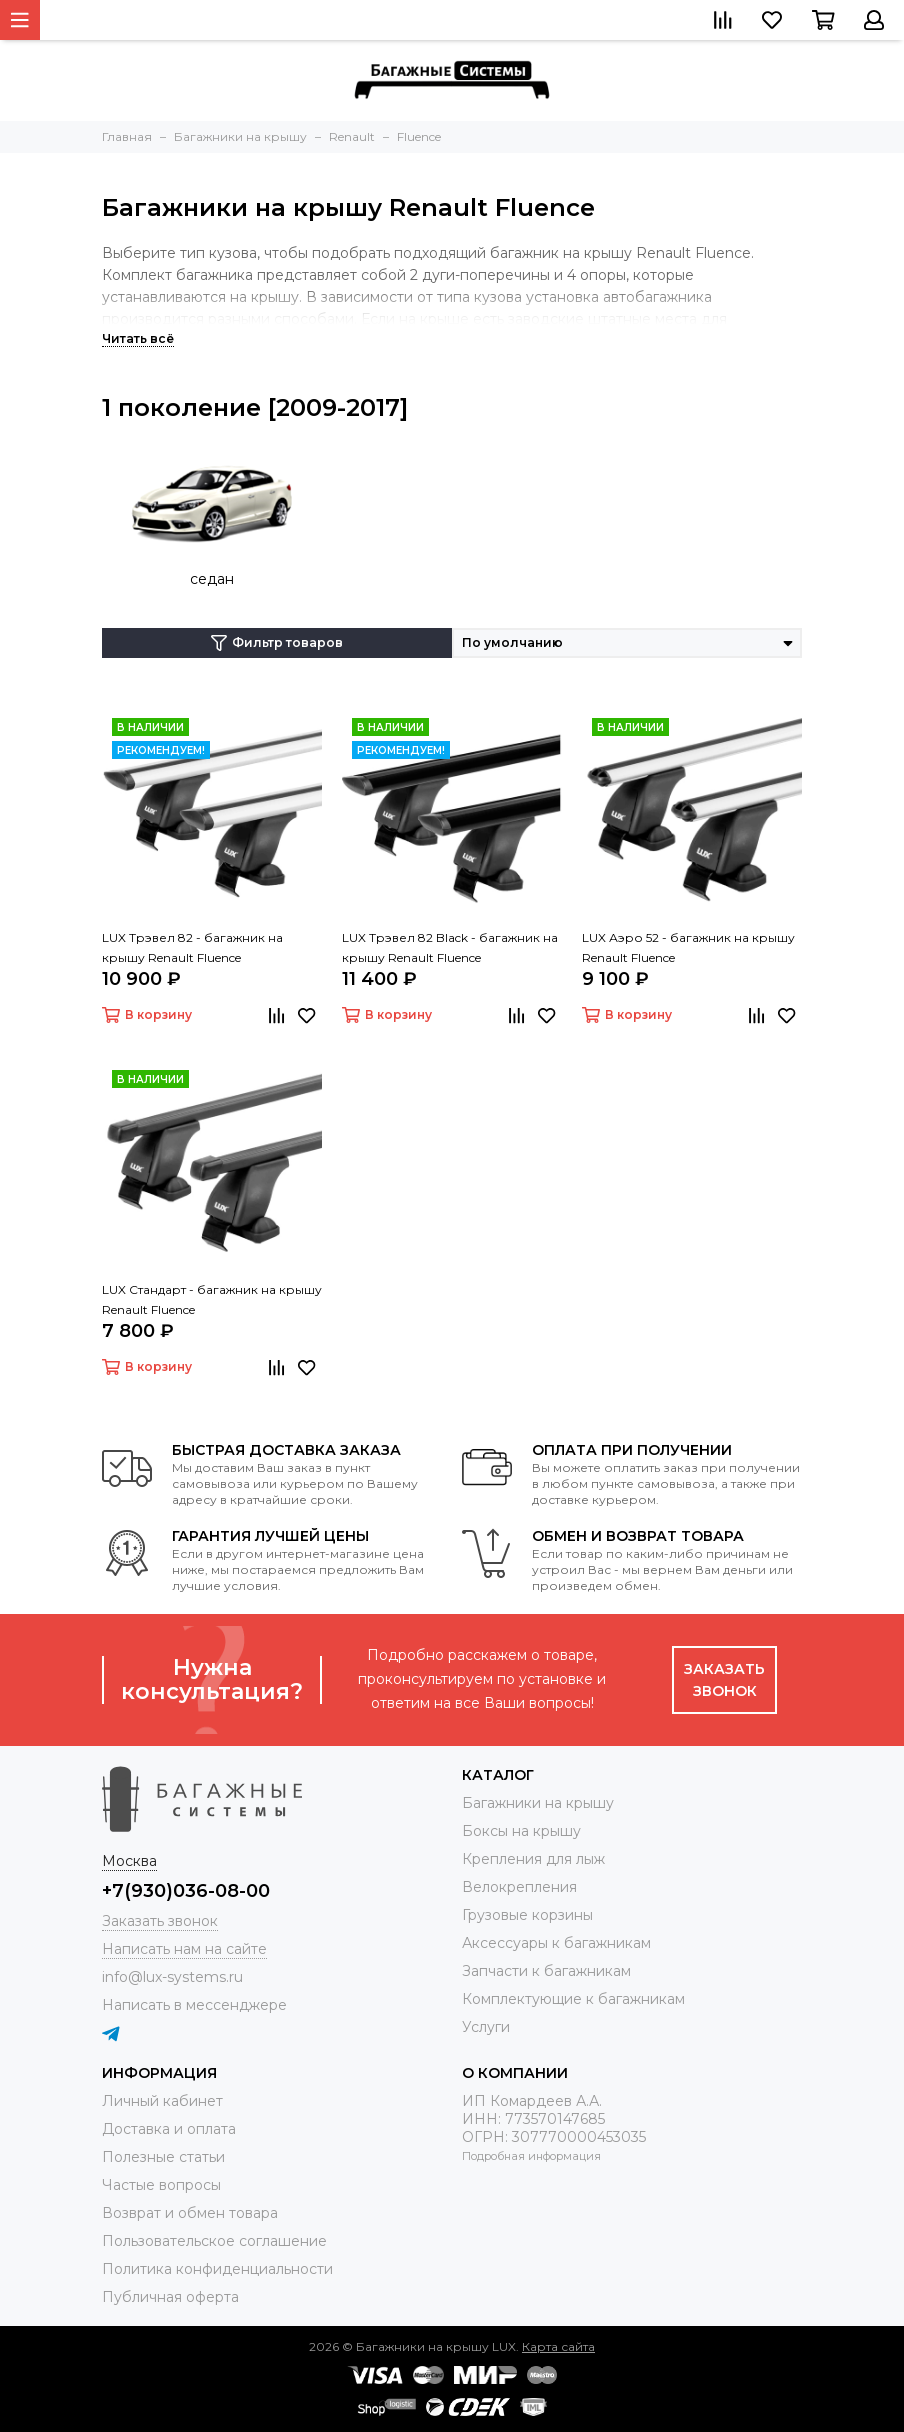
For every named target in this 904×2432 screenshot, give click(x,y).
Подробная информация (531, 2156)
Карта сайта (558, 2346)
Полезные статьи (163, 2157)
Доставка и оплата (169, 2129)
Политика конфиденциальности (217, 2269)
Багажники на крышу (538, 1803)
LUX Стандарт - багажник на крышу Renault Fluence (212, 1299)
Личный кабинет (162, 2101)
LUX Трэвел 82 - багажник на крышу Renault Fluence (192, 947)
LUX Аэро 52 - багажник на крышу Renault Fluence (688, 947)
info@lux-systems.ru (172, 1977)
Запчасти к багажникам (546, 1971)
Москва (129, 1861)
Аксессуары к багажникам (556, 1943)
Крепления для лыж (533, 1859)
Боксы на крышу (521, 1831)
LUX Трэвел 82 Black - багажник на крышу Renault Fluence (450, 947)
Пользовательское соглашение (214, 2241)
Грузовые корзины (527, 1915)
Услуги (486, 2027)
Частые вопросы (161, 2185)
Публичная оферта (170, 2297)
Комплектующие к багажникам (573, 1999)
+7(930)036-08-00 (186, 1891)
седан (212, 579)
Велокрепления (519, 1887)
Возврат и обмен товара (190, 2213)
